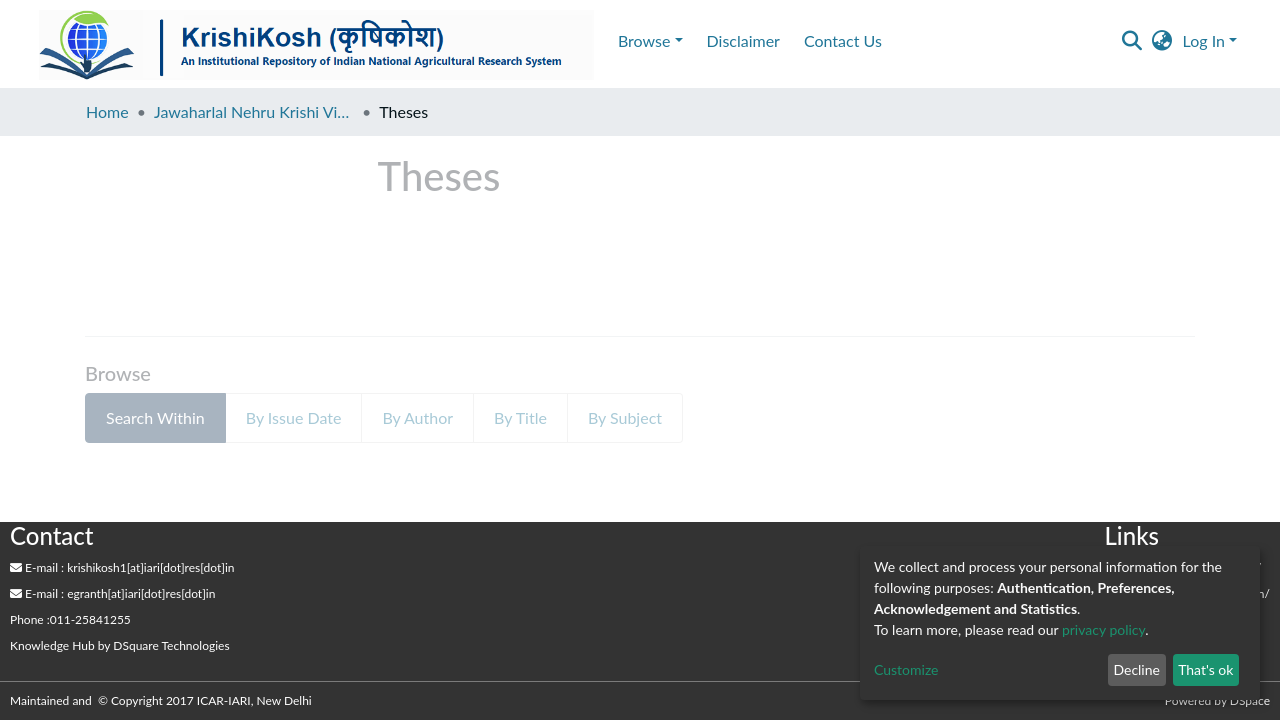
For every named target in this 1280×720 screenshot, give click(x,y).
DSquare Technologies (171, 645)
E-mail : (37, 567)
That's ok (1205, 669)
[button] (1162, 41)
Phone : (30, 619)
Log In (1204, 40)
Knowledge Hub (52, 645)
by (120, 645)
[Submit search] (1132, 41)
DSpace (1250, 700)
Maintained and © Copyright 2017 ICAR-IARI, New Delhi (162, 700)
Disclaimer (743, 40)
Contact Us (843, 40)
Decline (1136, 669)
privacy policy (1103, 629)
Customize (906, 669)
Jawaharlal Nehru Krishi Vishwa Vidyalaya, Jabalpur (254, 111)
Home (107, 111)
